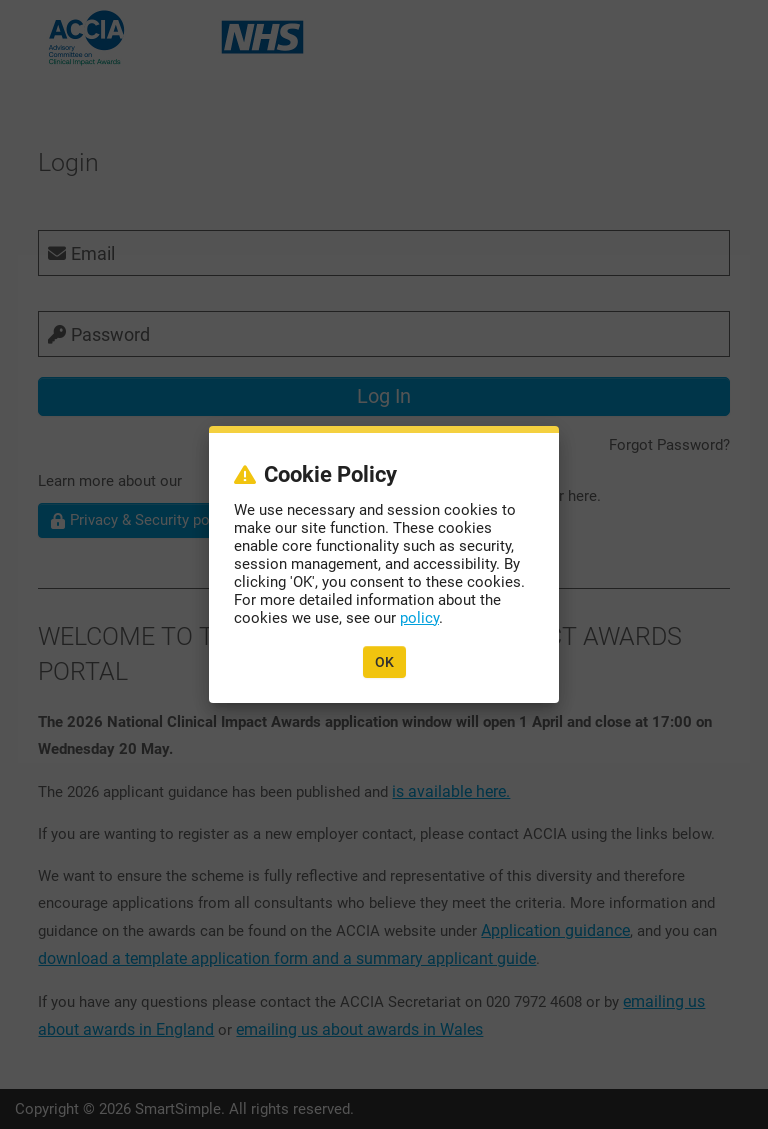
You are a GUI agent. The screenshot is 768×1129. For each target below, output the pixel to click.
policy (419, 618)
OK (384, 662)
